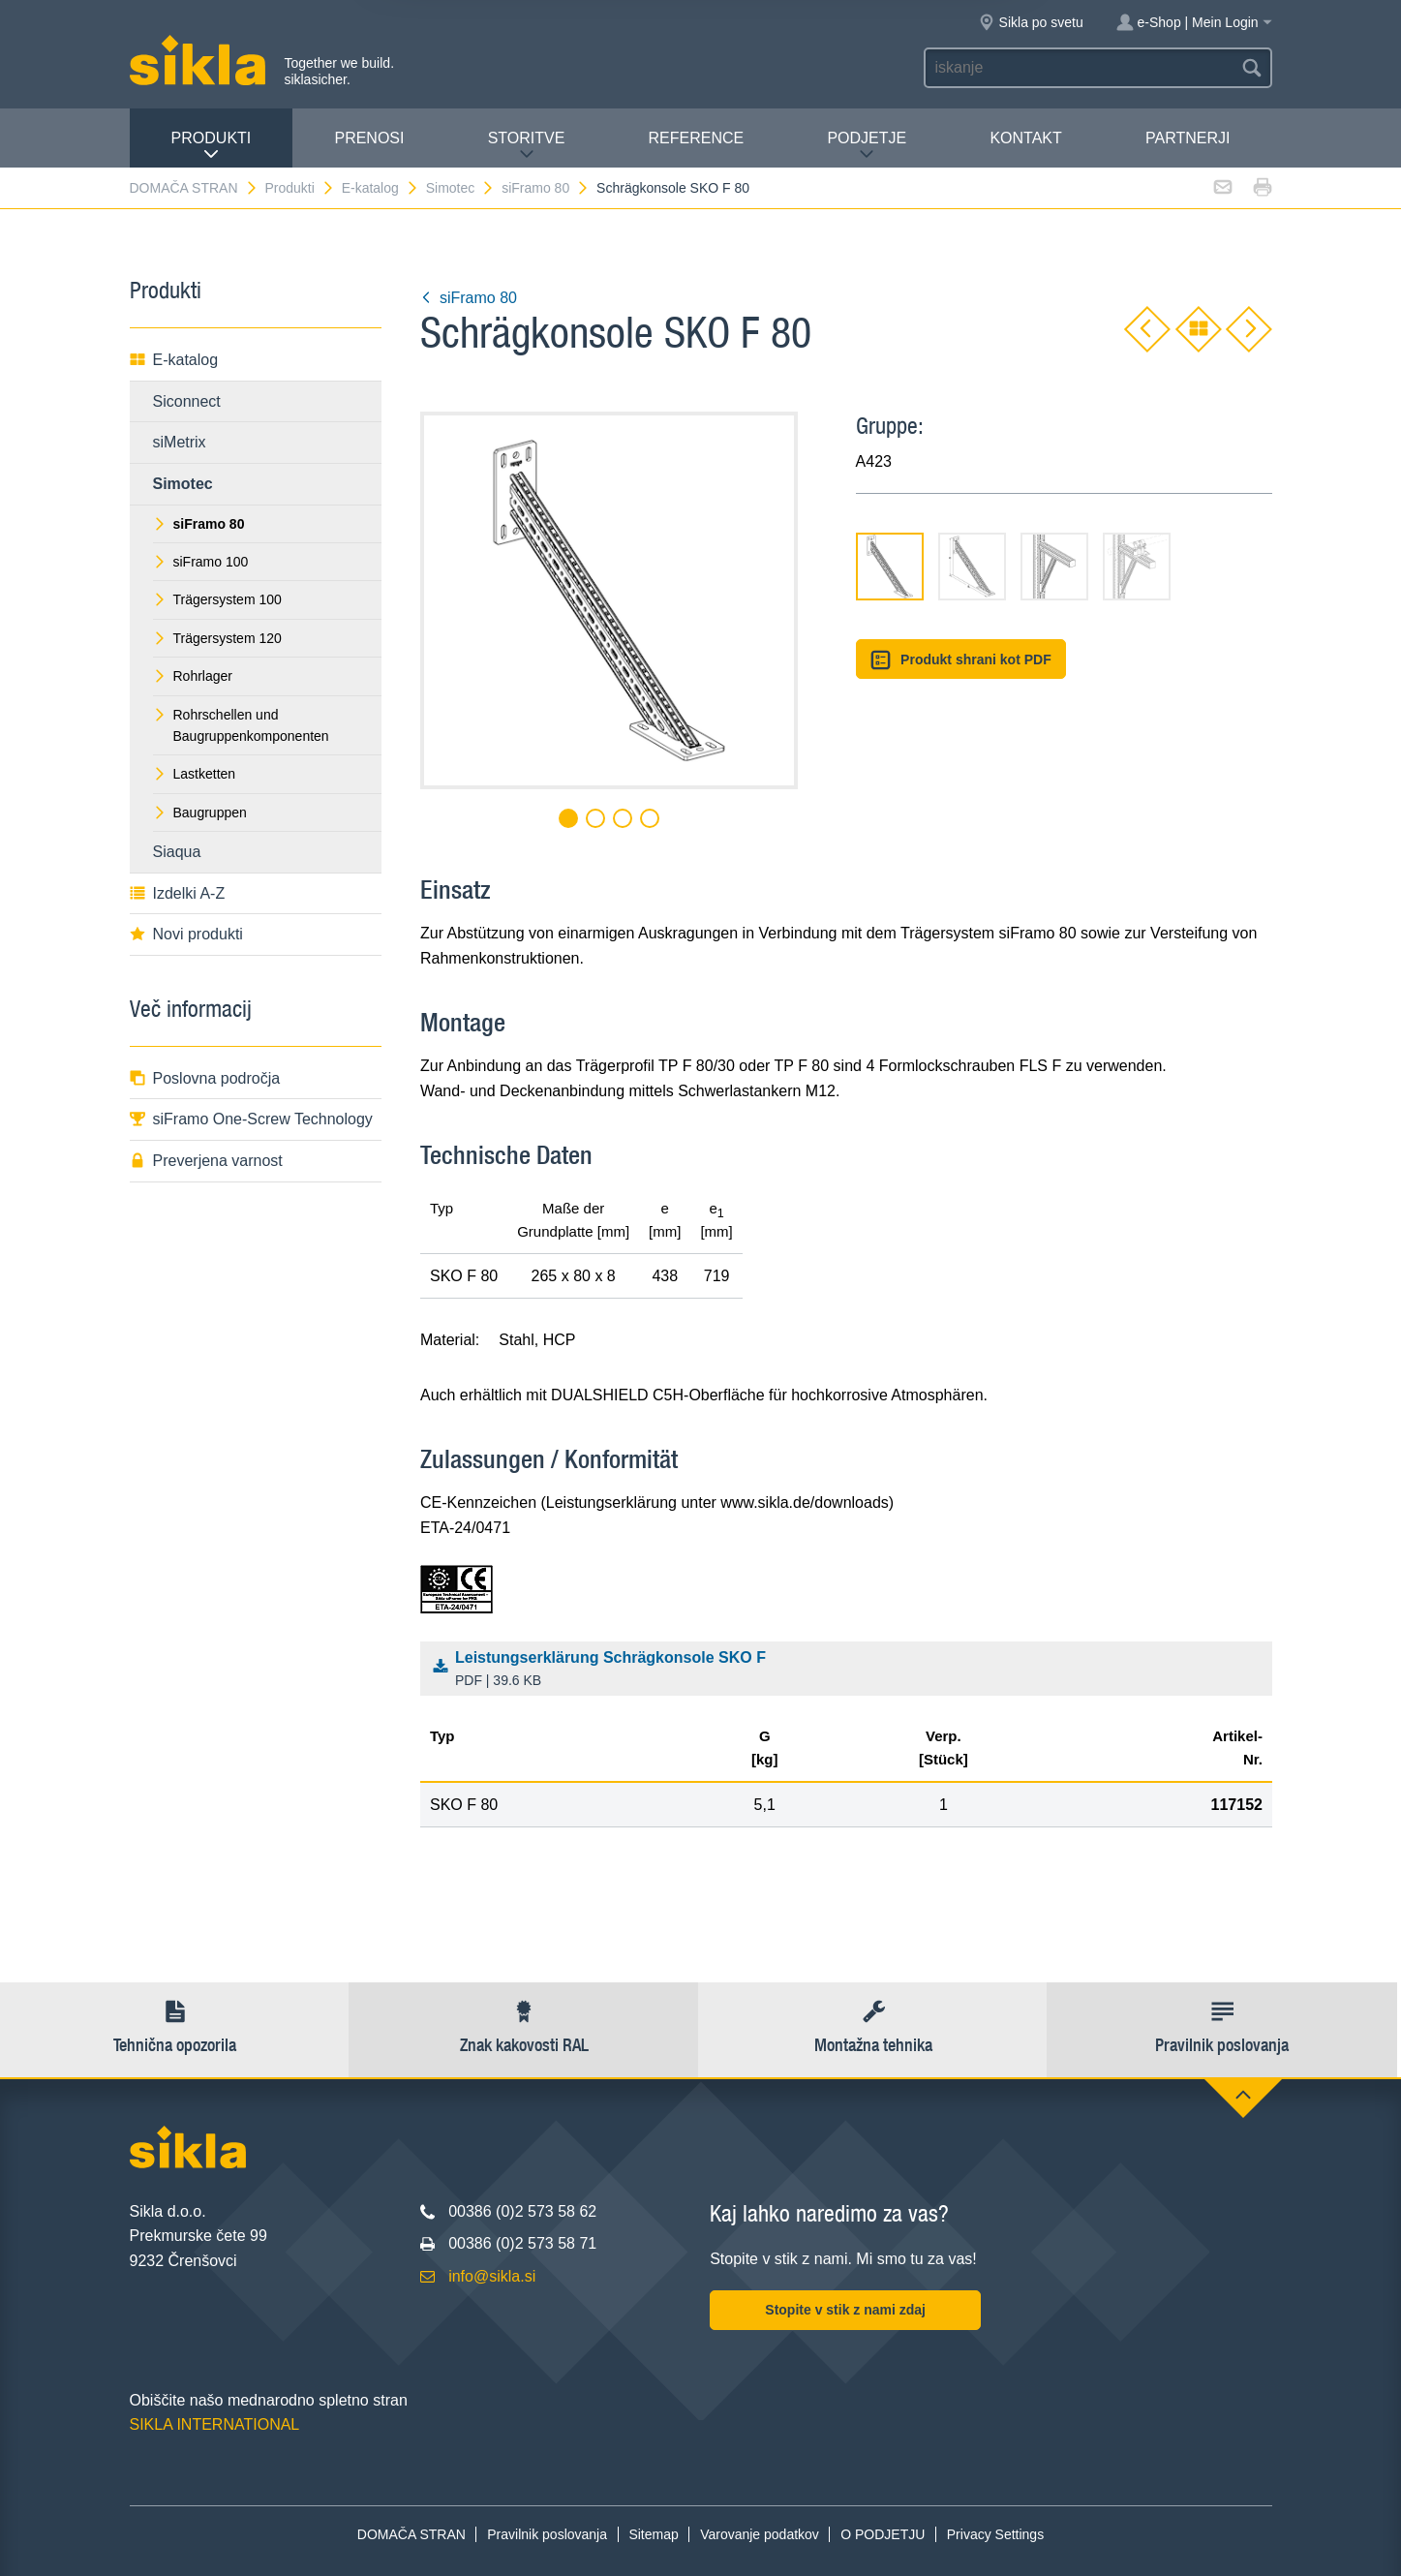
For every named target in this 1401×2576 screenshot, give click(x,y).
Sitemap (653, 2534)
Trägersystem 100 (217, 599)
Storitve (526, 146)
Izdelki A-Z (178, 893)
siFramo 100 (201, 561)
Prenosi (369, 138)
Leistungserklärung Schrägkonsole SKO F (850, 1670)
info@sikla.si (491, 2276)
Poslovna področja (205, 1078)
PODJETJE (866, 146)
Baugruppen (200, 812)
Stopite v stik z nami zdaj (845, 2309)
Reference (697, 138)
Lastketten (194, 774)
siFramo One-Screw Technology (251, 1119)
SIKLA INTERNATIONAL (215, 2424)
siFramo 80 (546, 188)
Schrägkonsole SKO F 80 (672, 188)
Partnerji (1187, 138)
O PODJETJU (882, 2534)
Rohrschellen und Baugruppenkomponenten (241, 725)
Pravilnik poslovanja (547, 2534)
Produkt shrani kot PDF (960, 660)
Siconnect (187, 401)
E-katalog (380, 188)
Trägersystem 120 (217, 638)
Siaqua (177, 851)
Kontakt (1025, 138)
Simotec (461, 188)
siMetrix (179, 442)
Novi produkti (186, 934)
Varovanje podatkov (759, 2534)
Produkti (211, 146)
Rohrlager (192, 676)
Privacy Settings (995, 2534)
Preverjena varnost (206, 1160)
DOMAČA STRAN (194, 188)
